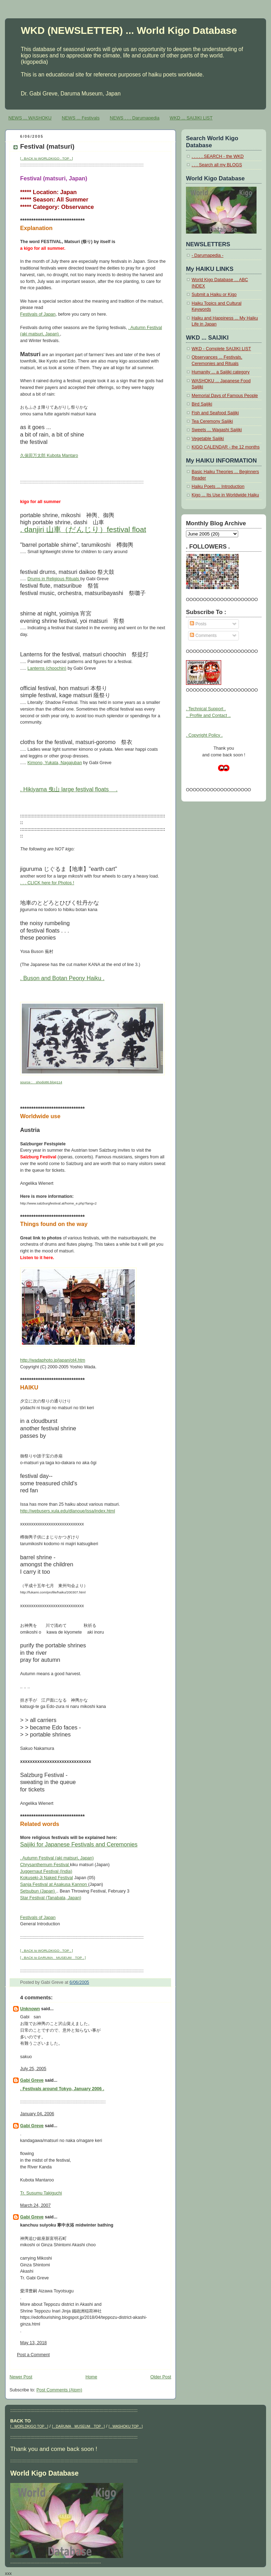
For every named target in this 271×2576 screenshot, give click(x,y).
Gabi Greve (32, 2080)
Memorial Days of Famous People (225, 395)
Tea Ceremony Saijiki (212, 421)
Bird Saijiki (202, 404)
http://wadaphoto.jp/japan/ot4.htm (52, 1360)
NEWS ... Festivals (81, 117)
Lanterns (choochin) (47, 668)
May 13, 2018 (33, 2342)
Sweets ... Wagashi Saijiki (217, 429)
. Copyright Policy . (204, 735)
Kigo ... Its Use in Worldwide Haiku (225, 495)
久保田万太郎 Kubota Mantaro (49, 455)
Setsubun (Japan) (38, 1891)
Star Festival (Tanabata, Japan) (50, 1897)
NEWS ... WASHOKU (30, 117)
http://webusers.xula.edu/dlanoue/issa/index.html (67, 1511)
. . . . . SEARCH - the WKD (218, 156)
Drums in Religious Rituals (54, 578)
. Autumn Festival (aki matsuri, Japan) (57, 1858)
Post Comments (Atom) (59, 2390)
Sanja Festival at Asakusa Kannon (54, 1884)
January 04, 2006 (37, 2113)
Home (91, 2376)
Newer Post (21, 2376)
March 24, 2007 (35, 2205)
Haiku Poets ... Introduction (218, 486)
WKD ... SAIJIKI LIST (191, 117)
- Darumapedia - (207, 255)
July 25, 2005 (33, 2068)
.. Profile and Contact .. (208, 715)
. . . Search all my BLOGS (217, 164)
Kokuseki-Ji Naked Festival (46, 1877)
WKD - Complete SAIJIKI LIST (221, 348)
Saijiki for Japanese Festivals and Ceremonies (79, 1844)
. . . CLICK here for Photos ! (47, 882)
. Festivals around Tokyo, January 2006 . (62, 2088)
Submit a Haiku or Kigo (214, 294)
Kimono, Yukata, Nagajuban (55, 762)
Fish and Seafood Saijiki (215, 412)
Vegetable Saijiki (208, 438)
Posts (198, 623)
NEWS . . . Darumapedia (134, 117)
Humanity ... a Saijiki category (220, 372)
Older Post (160, 2376)
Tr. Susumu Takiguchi (41, 2193)
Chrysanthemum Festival (45, 1864)
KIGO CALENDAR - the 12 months (226, 447)
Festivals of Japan (38, 314)
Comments (203, 635)
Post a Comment (33, 2354)
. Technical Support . (206, 708)
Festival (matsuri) (47, 146)
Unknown (30, 2008)
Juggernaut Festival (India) (46, 1871)
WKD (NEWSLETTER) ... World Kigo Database (129, 30)
